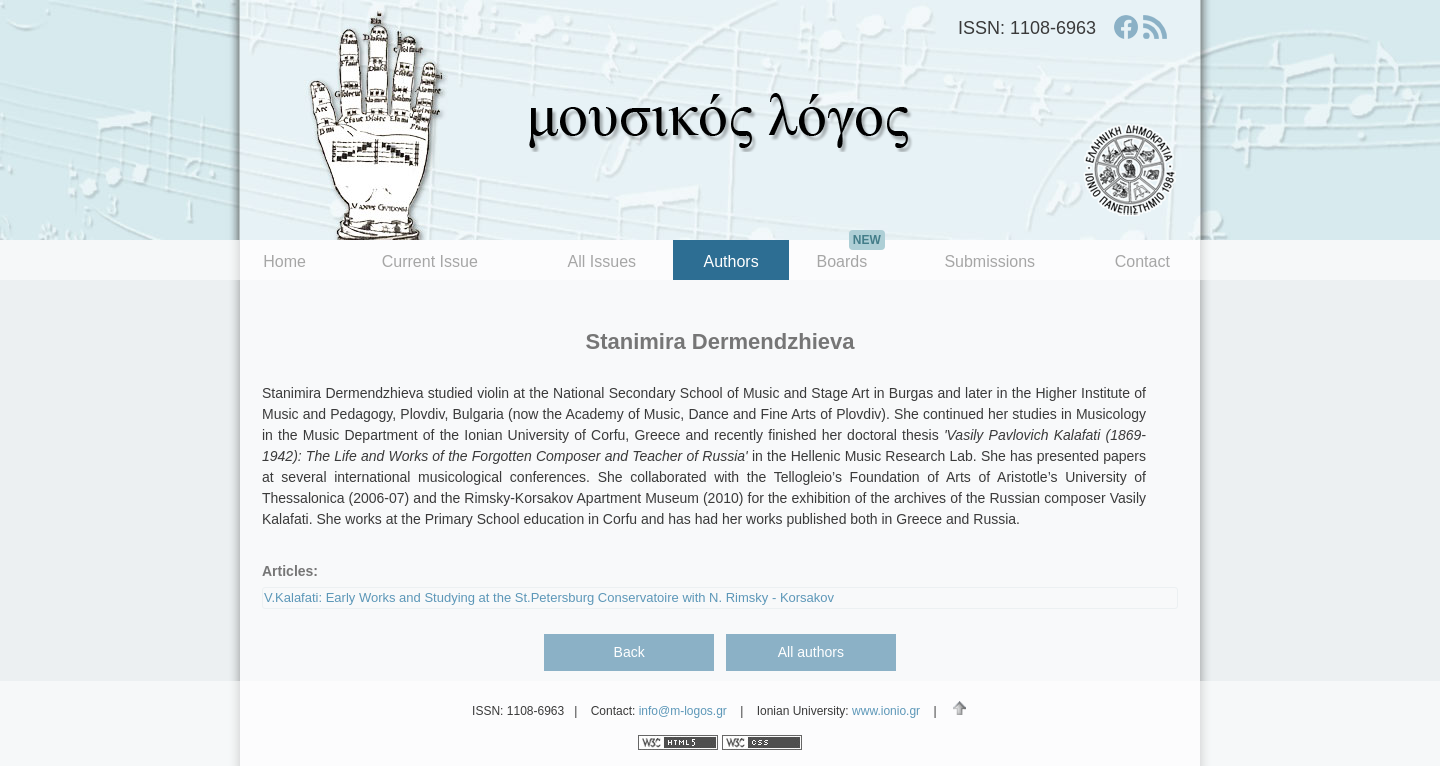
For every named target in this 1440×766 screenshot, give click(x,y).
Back (629, 652)
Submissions (989, 261)
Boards (850, 255)
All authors (811, 652)
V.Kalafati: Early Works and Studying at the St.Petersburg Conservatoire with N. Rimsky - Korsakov (549, 597)
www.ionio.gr (886, 711)
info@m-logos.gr (683, 711)
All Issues (602, 261)
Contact (1142, 261)
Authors (731, 261)
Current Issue (430, 261)
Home (284, 261)
